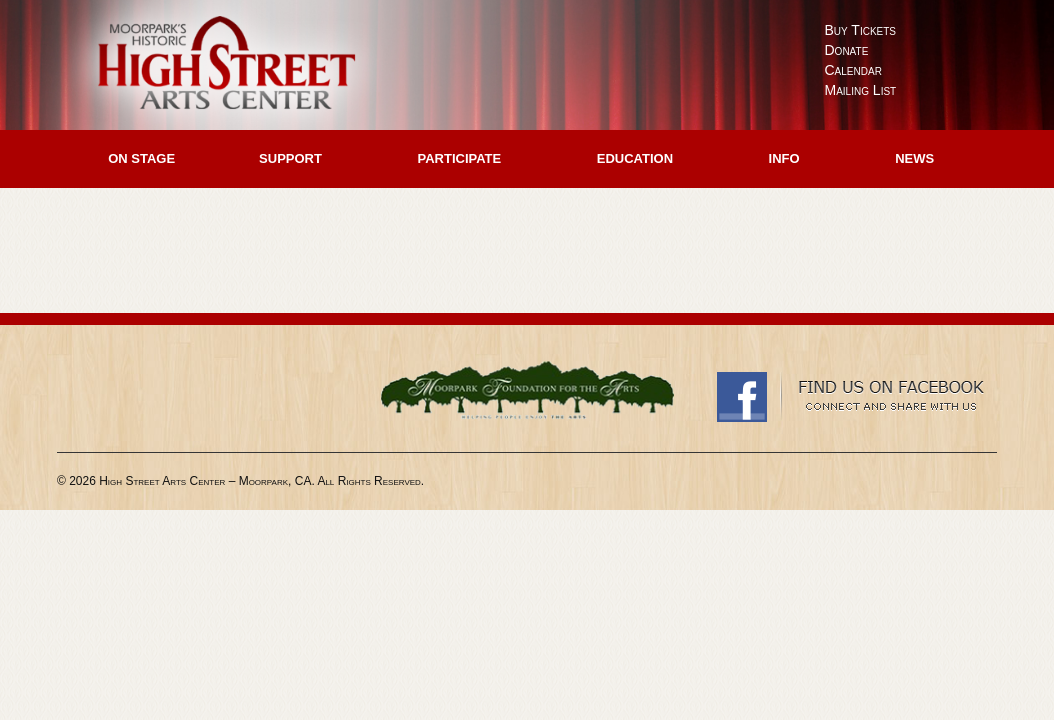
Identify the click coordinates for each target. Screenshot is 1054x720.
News (914, 158)
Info (784, 158)
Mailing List (861, 90)
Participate (459, 158)
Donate (847, 50)
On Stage (141, 158)
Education (635, 158)
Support (290, 158)
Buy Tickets (861, 30)
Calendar (853, 70)
